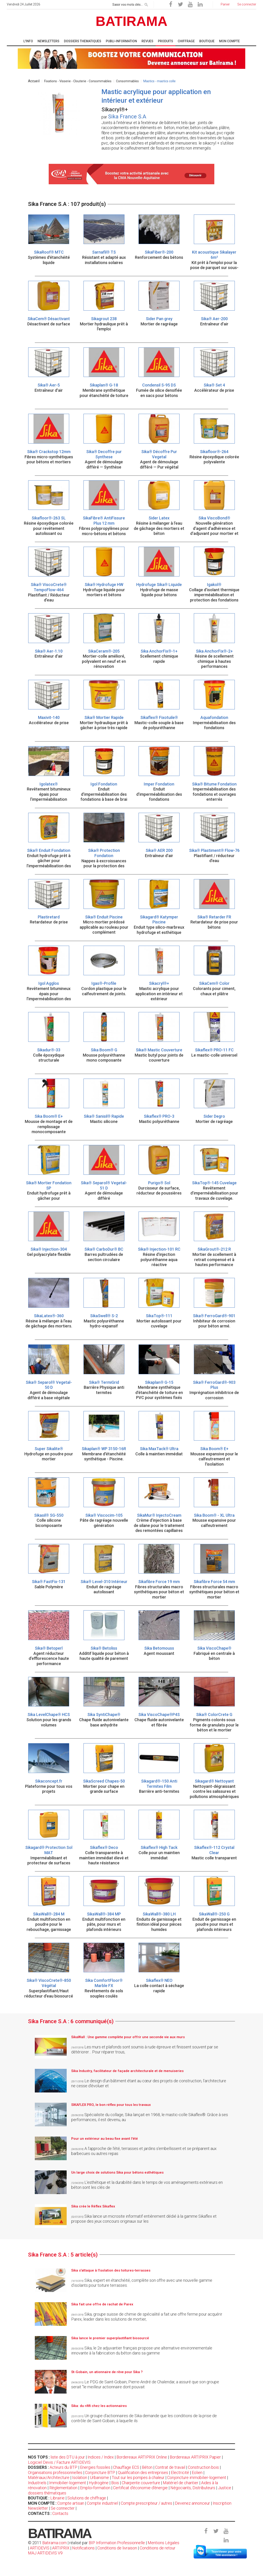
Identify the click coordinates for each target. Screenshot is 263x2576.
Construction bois (203, 2467)
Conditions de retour (157, 2548)
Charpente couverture (141, 2482)
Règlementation (63, 2487)
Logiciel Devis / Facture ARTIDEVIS (59, 2462)
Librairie (57, 2498)
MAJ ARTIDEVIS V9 (45, 2553)
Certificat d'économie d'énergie (140, 2487)
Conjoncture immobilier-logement (196, 2477)
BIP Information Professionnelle (117, 2542)
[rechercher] (146, 3)
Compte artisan (70, 2503)
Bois (115, 2482)
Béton (147, 2467)
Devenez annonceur (192, 2503)
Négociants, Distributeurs (192, 2487)
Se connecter (63, 2508)
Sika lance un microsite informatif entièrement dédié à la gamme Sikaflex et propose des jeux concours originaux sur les (144, 2219)
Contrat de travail (170, 2467)
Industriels (37, 2482)
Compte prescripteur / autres (146, 2503)
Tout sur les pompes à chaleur (138, 2477)
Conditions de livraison (117, 2548)
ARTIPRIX (60, 2548)
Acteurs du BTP (63, 2467)
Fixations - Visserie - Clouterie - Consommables (77, 81)
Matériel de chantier (180, 2482)
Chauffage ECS (126, 2467)
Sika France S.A (127, 116)
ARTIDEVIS (39, 2548)
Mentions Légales (163, 2542)
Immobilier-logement (67, 2482)
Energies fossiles (95, 2467)
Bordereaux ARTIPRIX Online (141, 2457)
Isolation (79, 2477)
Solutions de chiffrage (86, 2498)
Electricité (180, 2472)
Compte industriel (102, 2503)
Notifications (84, 2548)
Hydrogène (99, 2482)
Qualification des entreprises (143, 2472)
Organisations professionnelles (55, 2472)
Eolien (197, 2472)
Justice (224, 2487)
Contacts (60, 2513)
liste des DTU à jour (68, 2457)
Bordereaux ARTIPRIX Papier (195, 2457)
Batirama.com (54, 2542)
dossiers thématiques (47, 2493)
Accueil (34, 81)
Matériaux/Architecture (48, 2477)
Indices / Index (101, 2457)
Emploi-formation (95, 2487)
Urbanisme (99, 2477)
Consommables (127, 81)
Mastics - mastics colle (159, 81)
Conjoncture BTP (100, 2472)
